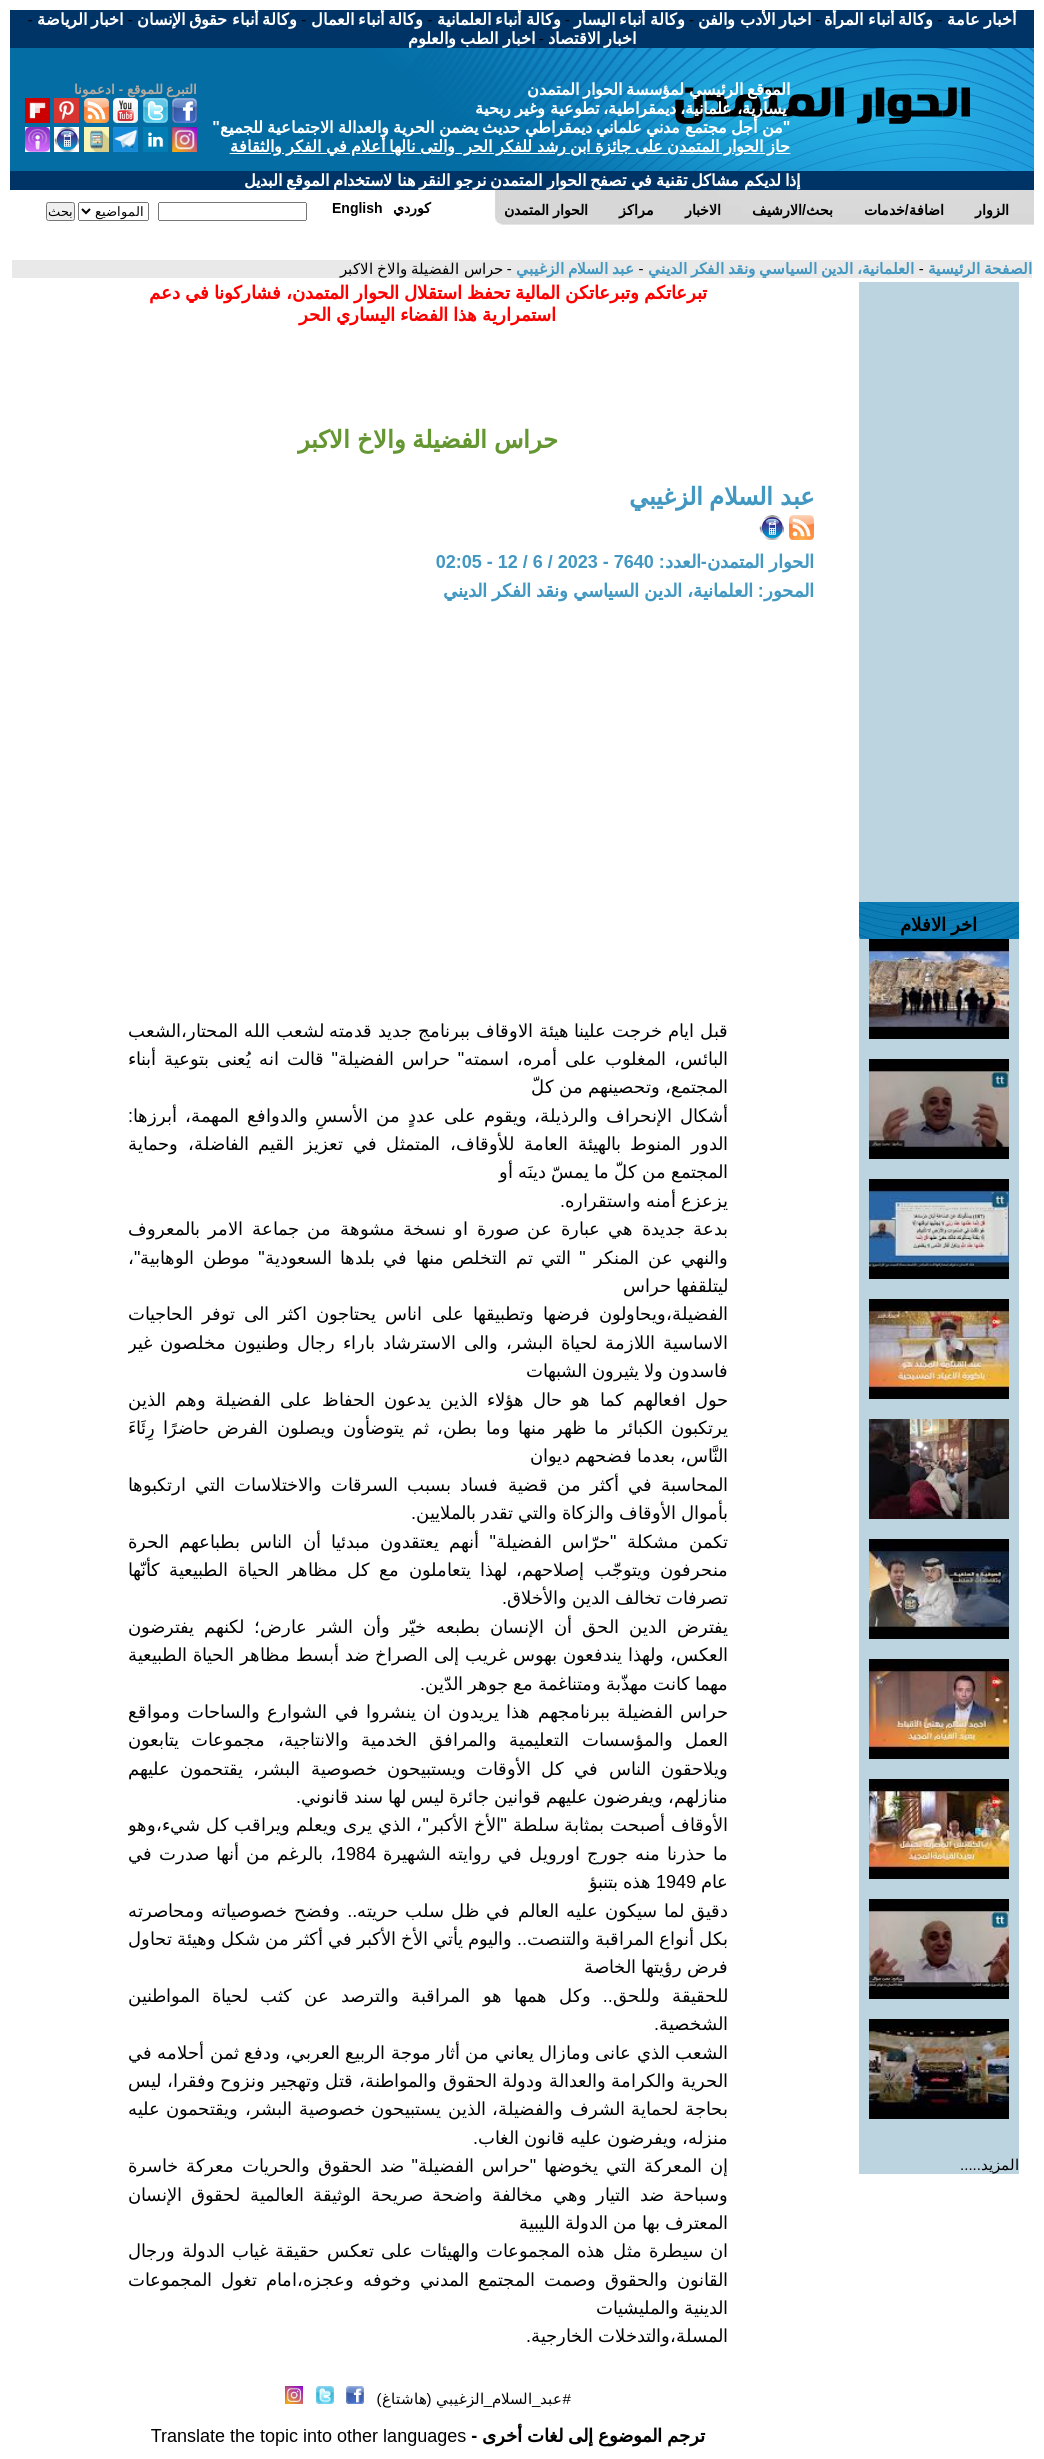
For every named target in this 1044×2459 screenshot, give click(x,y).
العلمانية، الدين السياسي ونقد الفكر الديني (778, 268)
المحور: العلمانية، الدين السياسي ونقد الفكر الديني (628, 591)
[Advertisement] (939, 582)
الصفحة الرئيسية (978, 268)
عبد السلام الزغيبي (573, 268)
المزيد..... (989, 2164)
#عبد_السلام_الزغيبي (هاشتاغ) (474, 2398)
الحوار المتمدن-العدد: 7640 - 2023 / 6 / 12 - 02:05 (625, 562)
